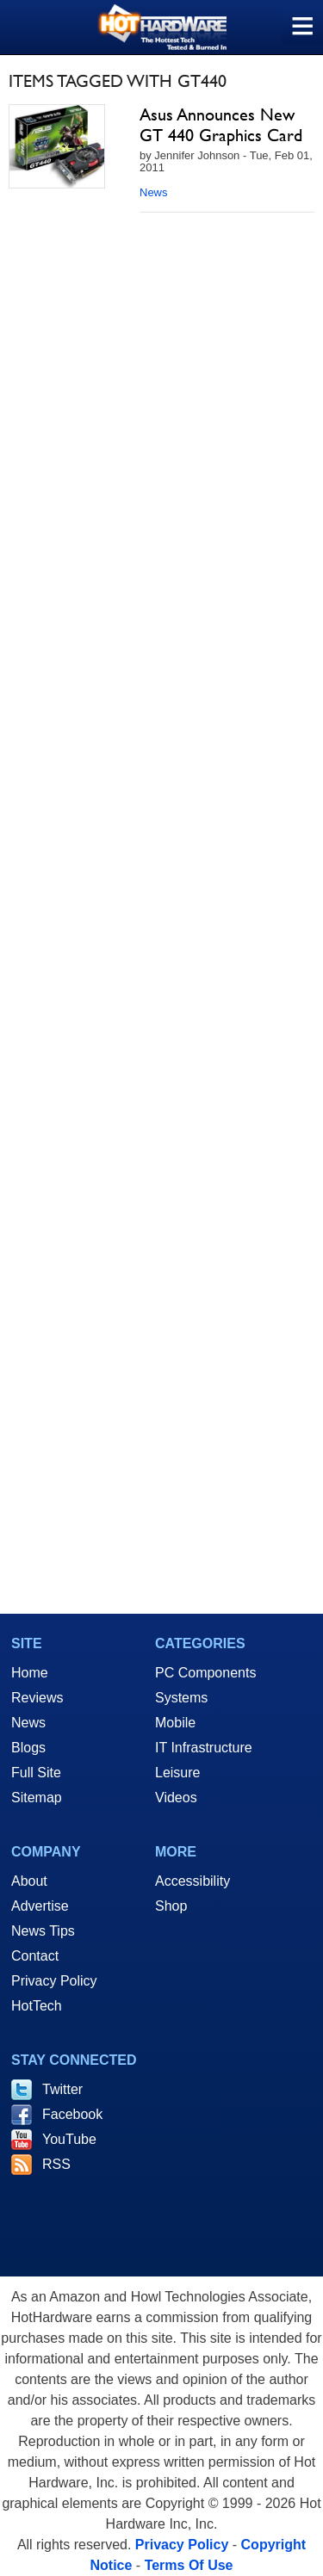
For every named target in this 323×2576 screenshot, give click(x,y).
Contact (35, 1956)
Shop (171, 1906)
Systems (181, 1697)
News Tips (43, 1931)
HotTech (36, 2005)
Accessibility (192, 1881)
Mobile (175, 1722)
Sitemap (36, 1797)
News (154, 192)
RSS (56, 2164)
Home (29, 1672)
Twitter (62, 2089)
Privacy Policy (54, 1981)
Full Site (36, 1772)
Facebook (72, 2114)
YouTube (69, 2139)
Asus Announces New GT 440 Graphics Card (221, 124)
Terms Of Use (189, 2565)
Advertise (40, 1906)
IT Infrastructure (203, 1747)
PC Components (205, 1672)
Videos (176, 1797)
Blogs (28, 1747)
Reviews (37, 1697)
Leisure (177, 1772)
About (29, 1881)
